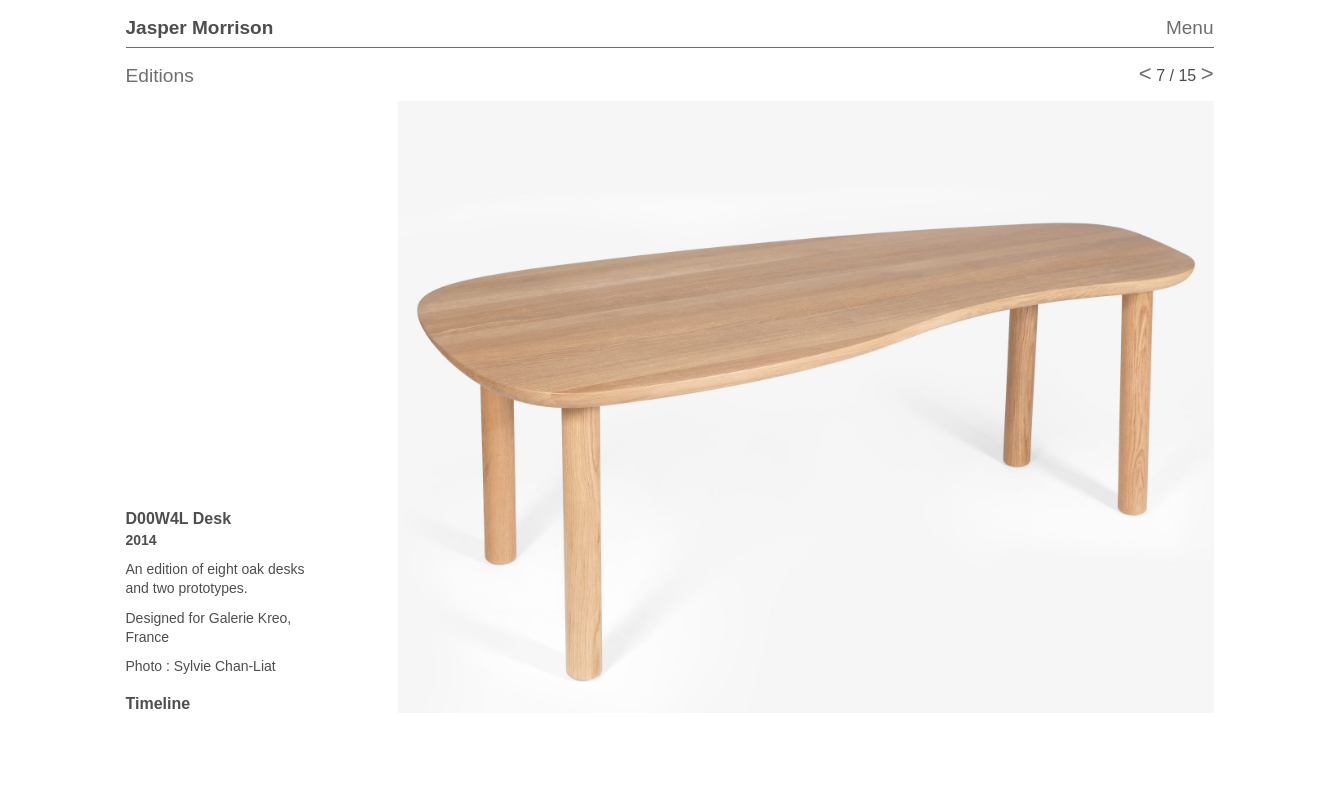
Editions (160, 75)
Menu (1190, 27)
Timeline (158, 703)
